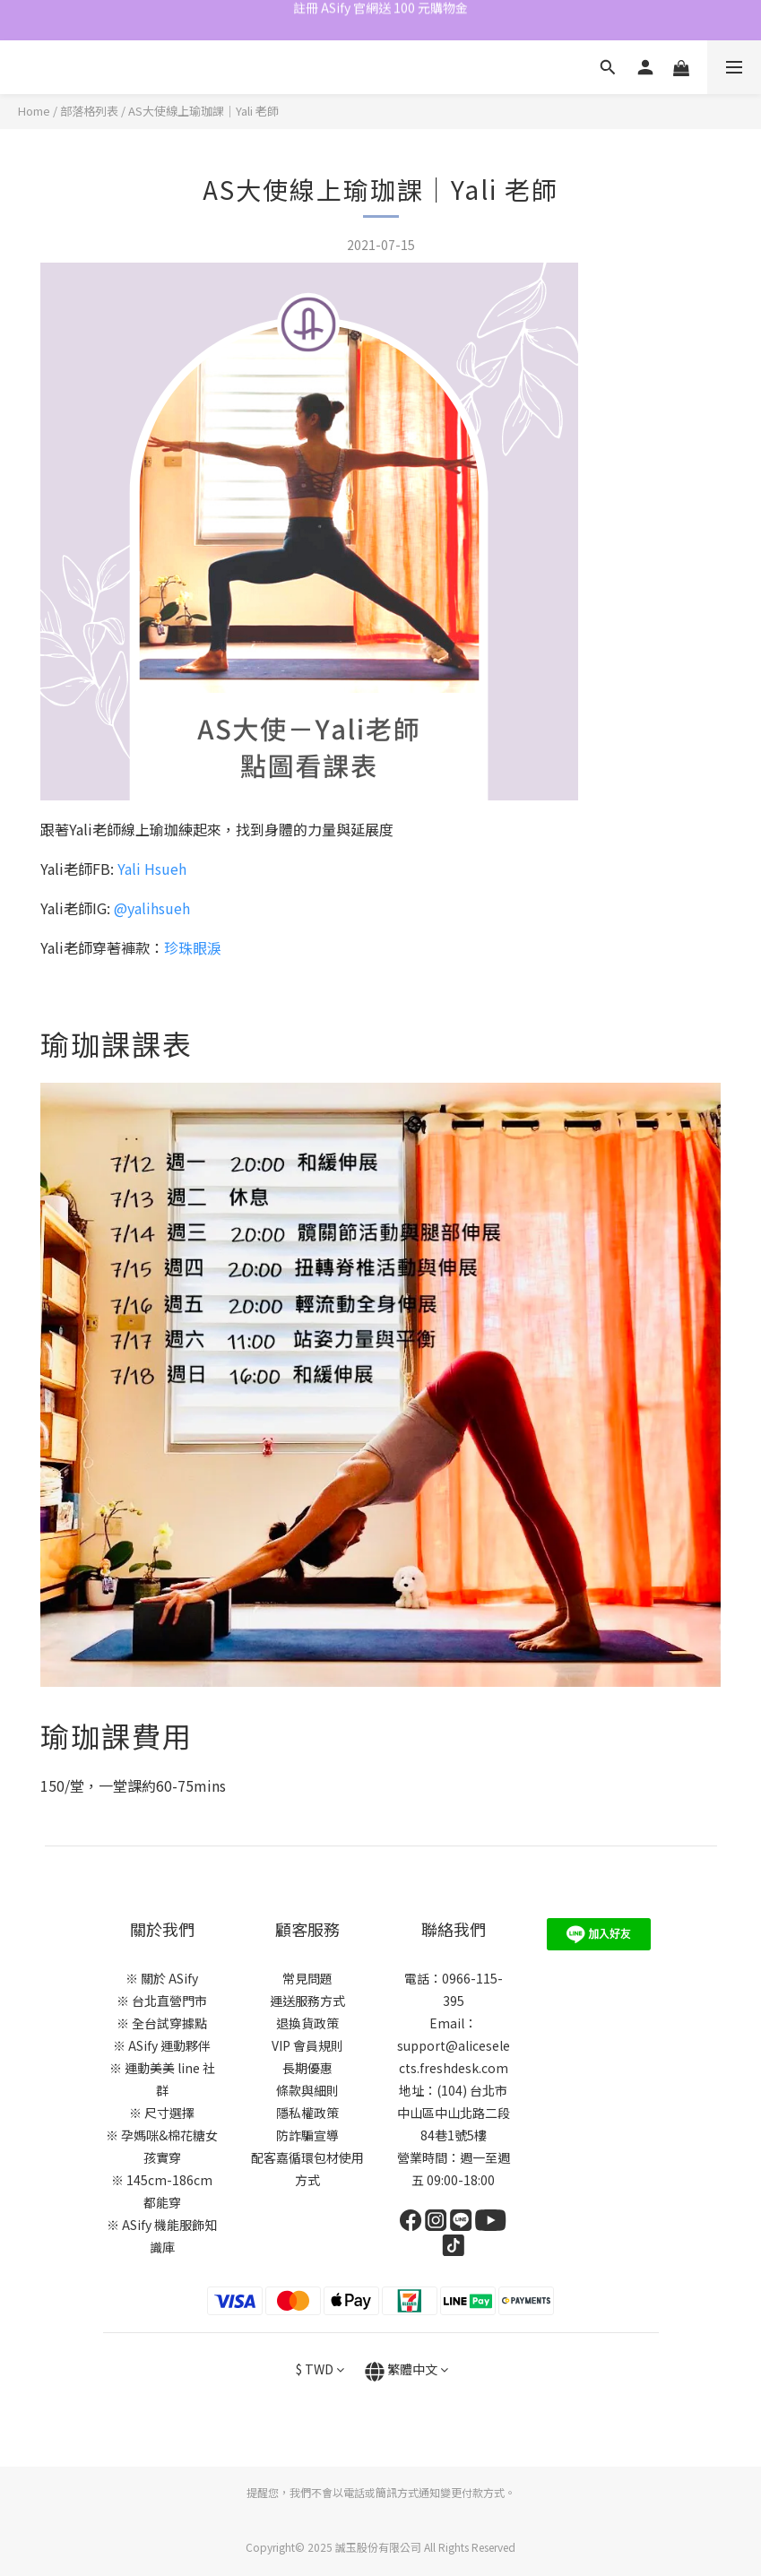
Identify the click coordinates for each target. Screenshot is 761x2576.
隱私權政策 (307, 2113)
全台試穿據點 (169, 2023)
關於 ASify (169, 1978)
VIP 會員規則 (307, 2045)
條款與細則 (307, 2090)
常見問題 (307, 1978)
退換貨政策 (307, 2023)
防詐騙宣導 (307, 2135)
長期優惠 (307, 2068)
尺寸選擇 (169, 2113)
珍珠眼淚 (192, 947)
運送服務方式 (307, 2001)
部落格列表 (89, 110)
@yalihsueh (152, 908)
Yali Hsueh (151, 868)
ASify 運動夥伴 (169, 2045)
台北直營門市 (169, 2001)
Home (34, 110)
